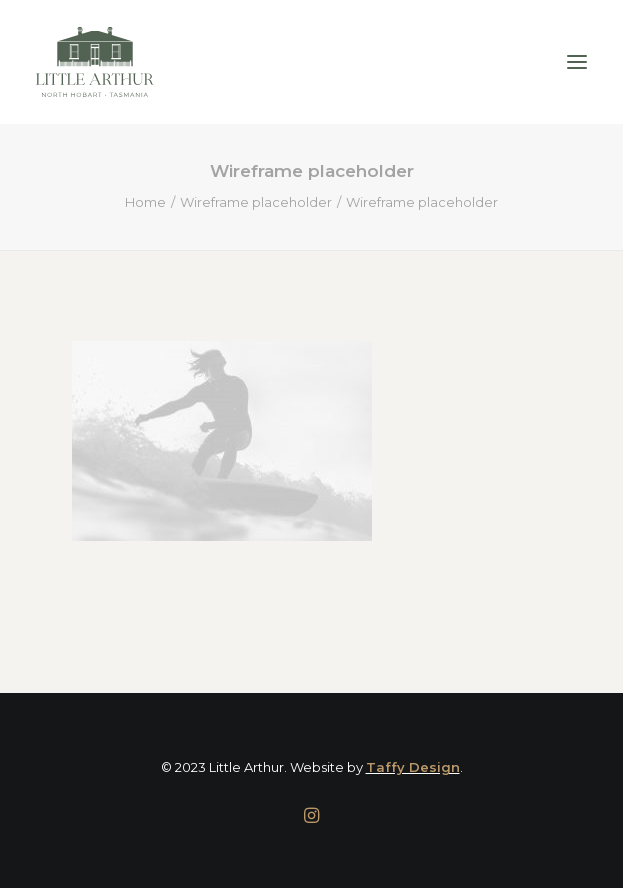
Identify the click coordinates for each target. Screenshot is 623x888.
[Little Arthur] (95, 62)
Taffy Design (413, 767)
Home (145, 202)
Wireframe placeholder (256, 202)
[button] (577, 62)
